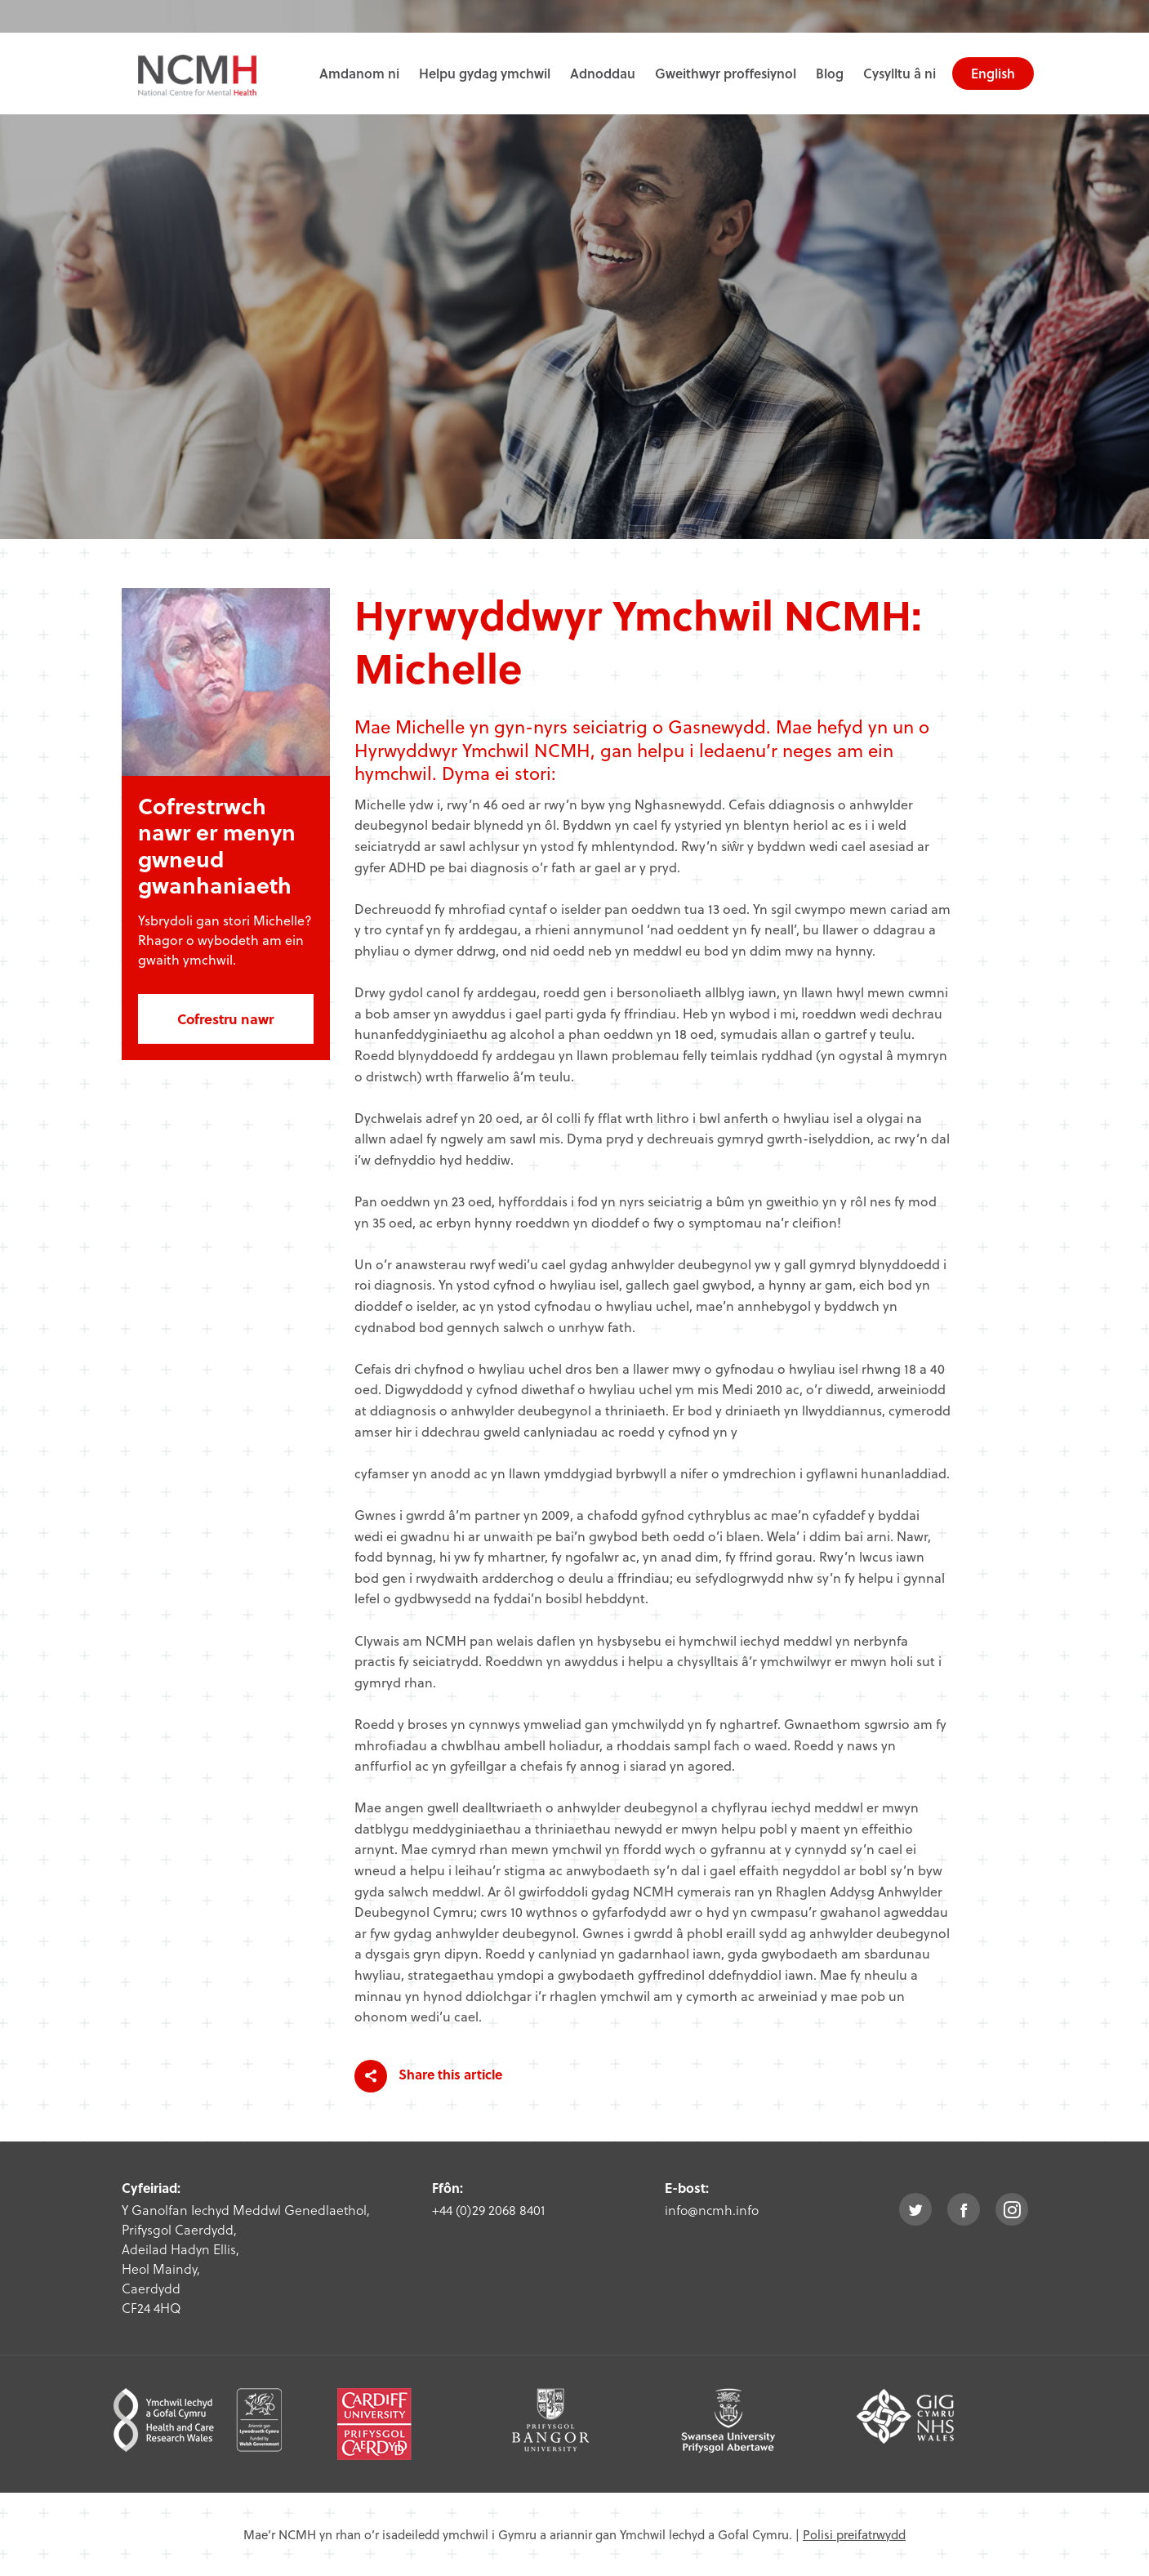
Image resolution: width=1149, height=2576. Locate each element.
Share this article (428, 2076)
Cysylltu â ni (899, 73)
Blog (830, 73)
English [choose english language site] (993, 73)
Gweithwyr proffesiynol (725, 73)
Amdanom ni (359, 73)
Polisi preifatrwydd (854, 2534)
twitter (915, 2209)
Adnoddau (602, 73)
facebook (963, 2209)
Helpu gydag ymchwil (484, 73)
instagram (1011, 2209)
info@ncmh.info (712, 2209)
